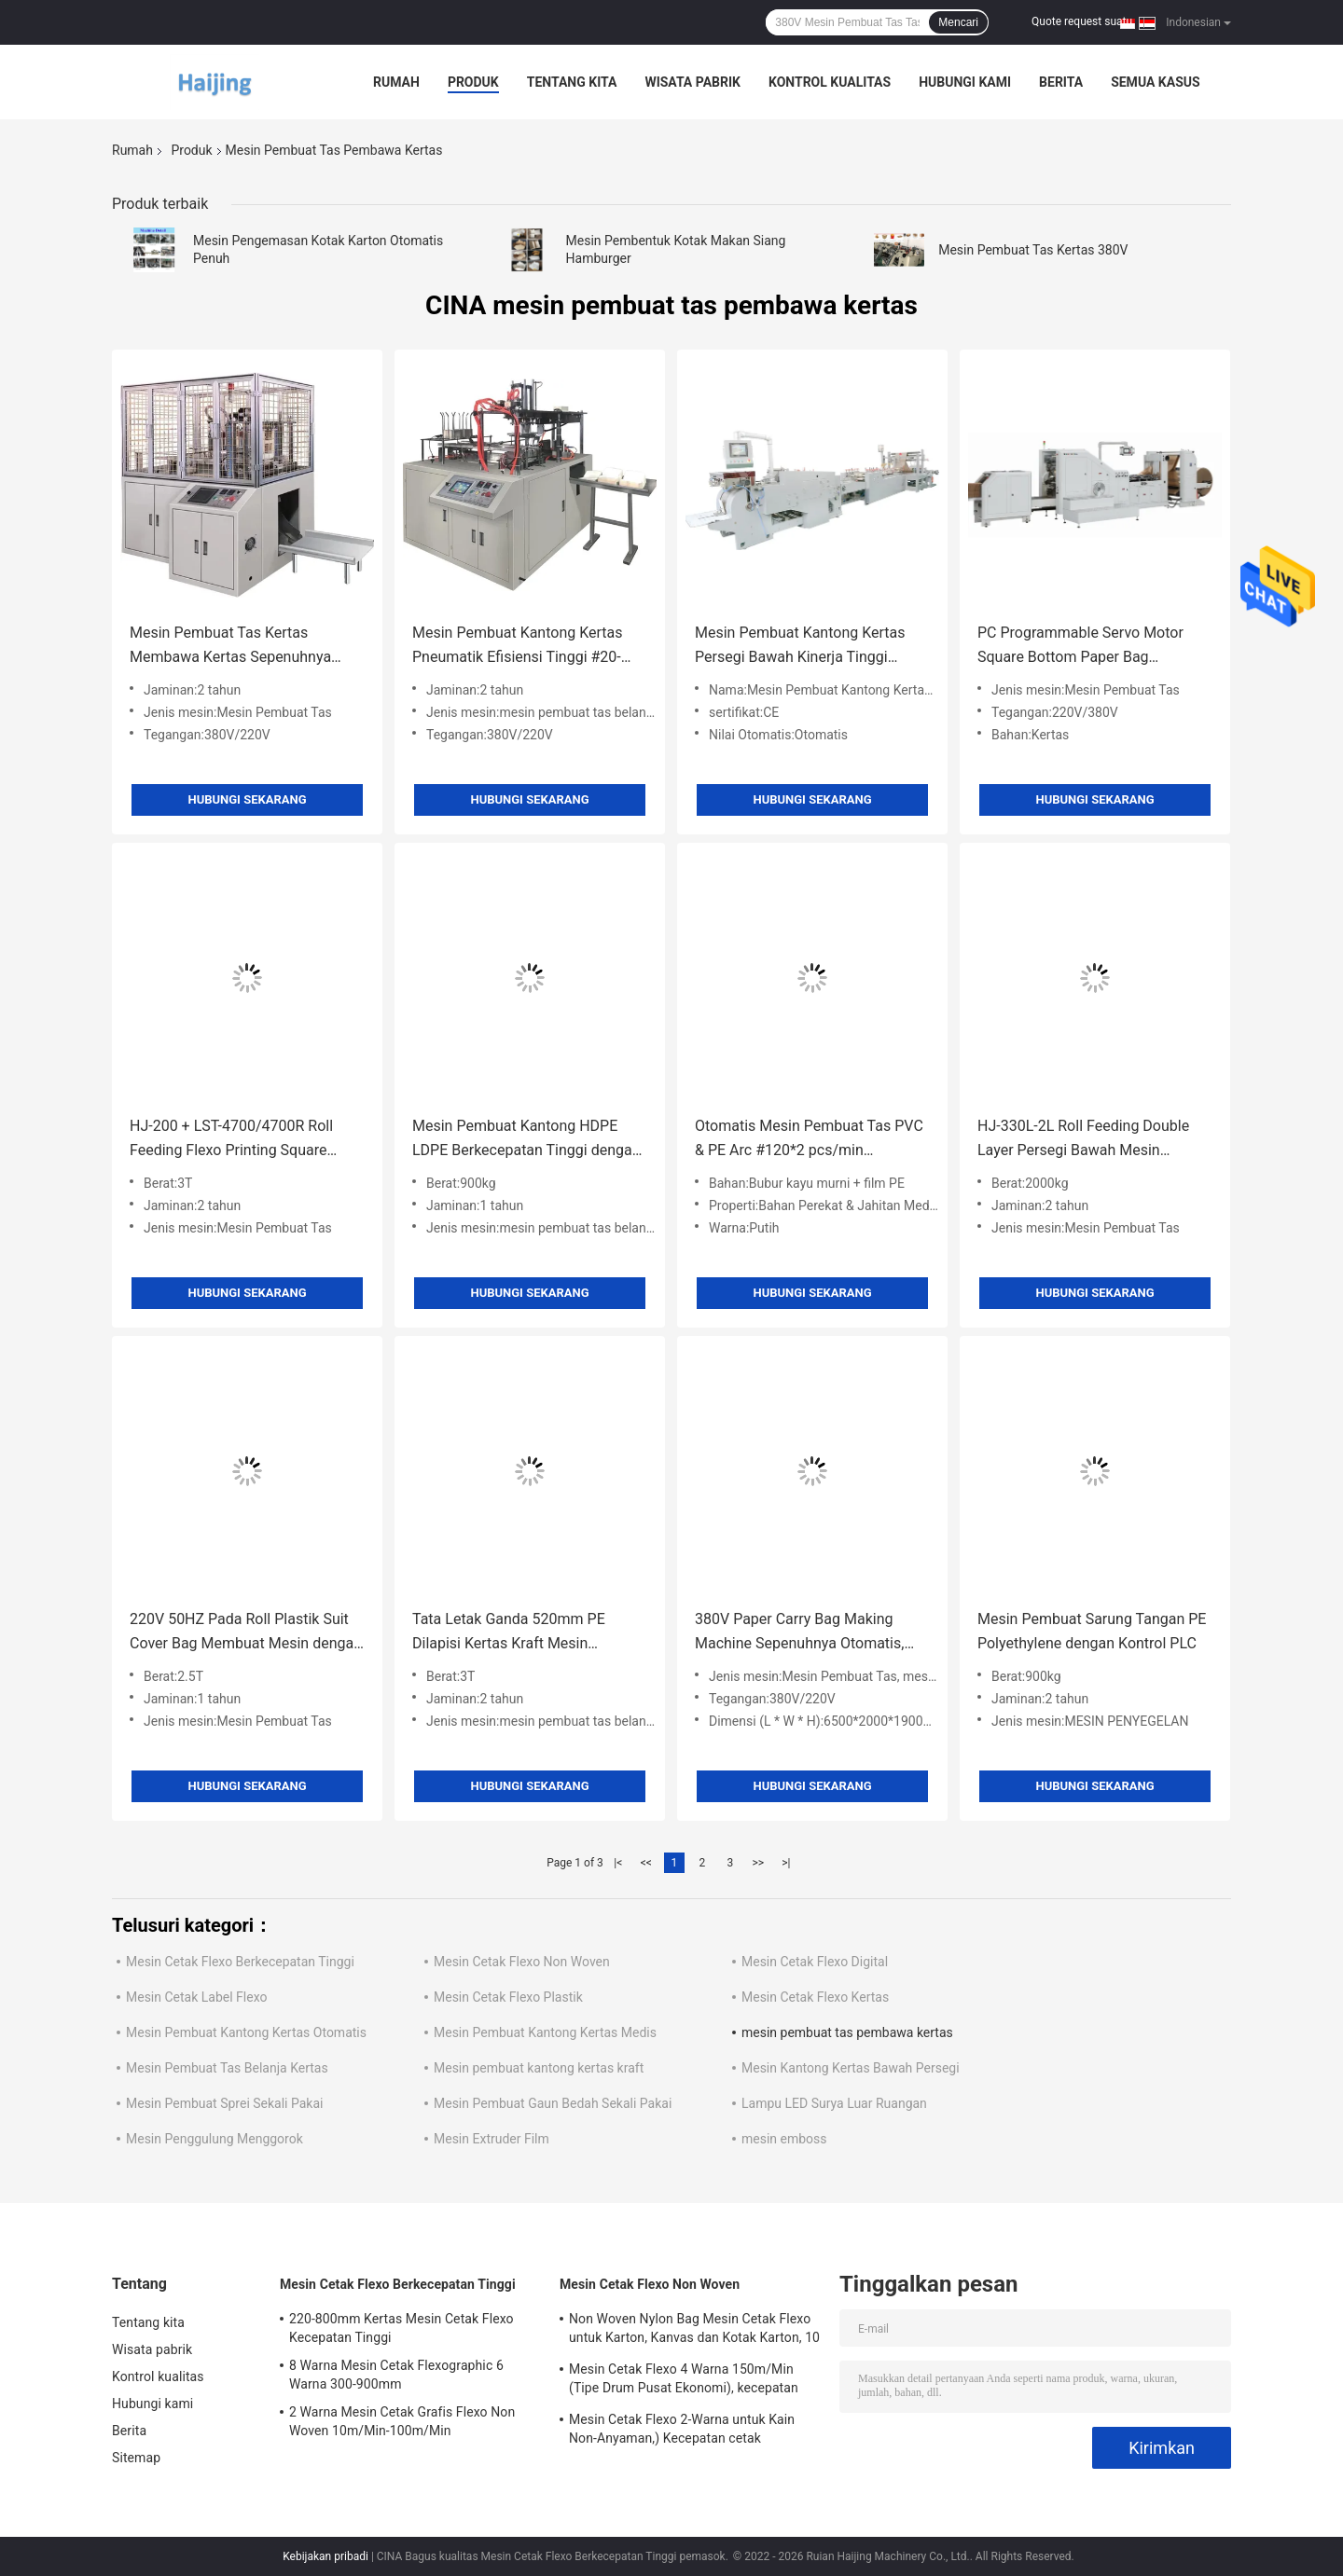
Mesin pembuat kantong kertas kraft (539, 2067)
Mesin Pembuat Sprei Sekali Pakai (224, 2103)
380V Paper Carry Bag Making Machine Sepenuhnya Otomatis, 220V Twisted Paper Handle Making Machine (799, 1633)
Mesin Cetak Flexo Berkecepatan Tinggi (240, 1961)
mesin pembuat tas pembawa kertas (847, 2032)
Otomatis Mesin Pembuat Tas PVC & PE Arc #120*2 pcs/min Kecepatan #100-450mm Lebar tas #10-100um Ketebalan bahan (809, 1140)
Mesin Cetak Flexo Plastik (508, 1997)
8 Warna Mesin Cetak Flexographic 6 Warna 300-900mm (396, 2374)
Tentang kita (572, 82)
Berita (1061, 82)
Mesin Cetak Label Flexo (196, 1997)
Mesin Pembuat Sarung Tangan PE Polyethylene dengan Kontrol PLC (1091, 1631)
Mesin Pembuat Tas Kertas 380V (1033, 249)
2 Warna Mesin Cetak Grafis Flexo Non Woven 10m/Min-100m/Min (402, 2421)
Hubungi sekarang (246, 799)
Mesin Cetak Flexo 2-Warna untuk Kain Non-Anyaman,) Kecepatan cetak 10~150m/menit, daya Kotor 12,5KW (682, 2431)
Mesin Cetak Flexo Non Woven (522, 1961)
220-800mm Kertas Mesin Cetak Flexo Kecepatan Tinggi (401, 2328)
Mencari (958, 22)
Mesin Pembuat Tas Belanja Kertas (227, 2067)
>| (786, 1862)
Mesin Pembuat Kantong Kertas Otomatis (246, 2032)
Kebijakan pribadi (325, 2556)
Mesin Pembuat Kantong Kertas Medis (545, 2032)
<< (646, 1862)
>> (758, 1862)
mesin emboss (784, 2138)
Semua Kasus (1155, 82)
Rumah (396, 82)
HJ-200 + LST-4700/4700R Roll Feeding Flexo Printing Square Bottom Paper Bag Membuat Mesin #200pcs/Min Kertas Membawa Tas (246, 1140)
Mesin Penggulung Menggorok (214, 2138)
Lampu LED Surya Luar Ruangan (834, 2103)
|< (618, 1862)
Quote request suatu (1081, 21)
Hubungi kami (965, 82)
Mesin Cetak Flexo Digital (814, 1961)
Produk (473, 82)
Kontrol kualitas (829, 82)
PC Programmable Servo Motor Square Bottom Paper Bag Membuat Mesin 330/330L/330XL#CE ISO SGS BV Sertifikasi (1087, 646)
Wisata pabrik (692, 82)
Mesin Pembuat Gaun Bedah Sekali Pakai (553, 2103)
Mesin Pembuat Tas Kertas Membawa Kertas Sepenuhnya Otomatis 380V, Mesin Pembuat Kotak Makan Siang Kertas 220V (236, 646)
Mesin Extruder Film (491, 2138)
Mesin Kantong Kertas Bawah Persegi (850, 2067)
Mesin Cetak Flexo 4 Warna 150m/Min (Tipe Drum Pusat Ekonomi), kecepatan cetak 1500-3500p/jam (683, 2381)
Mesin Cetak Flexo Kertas (815, 1997)
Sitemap (136, 2457)
